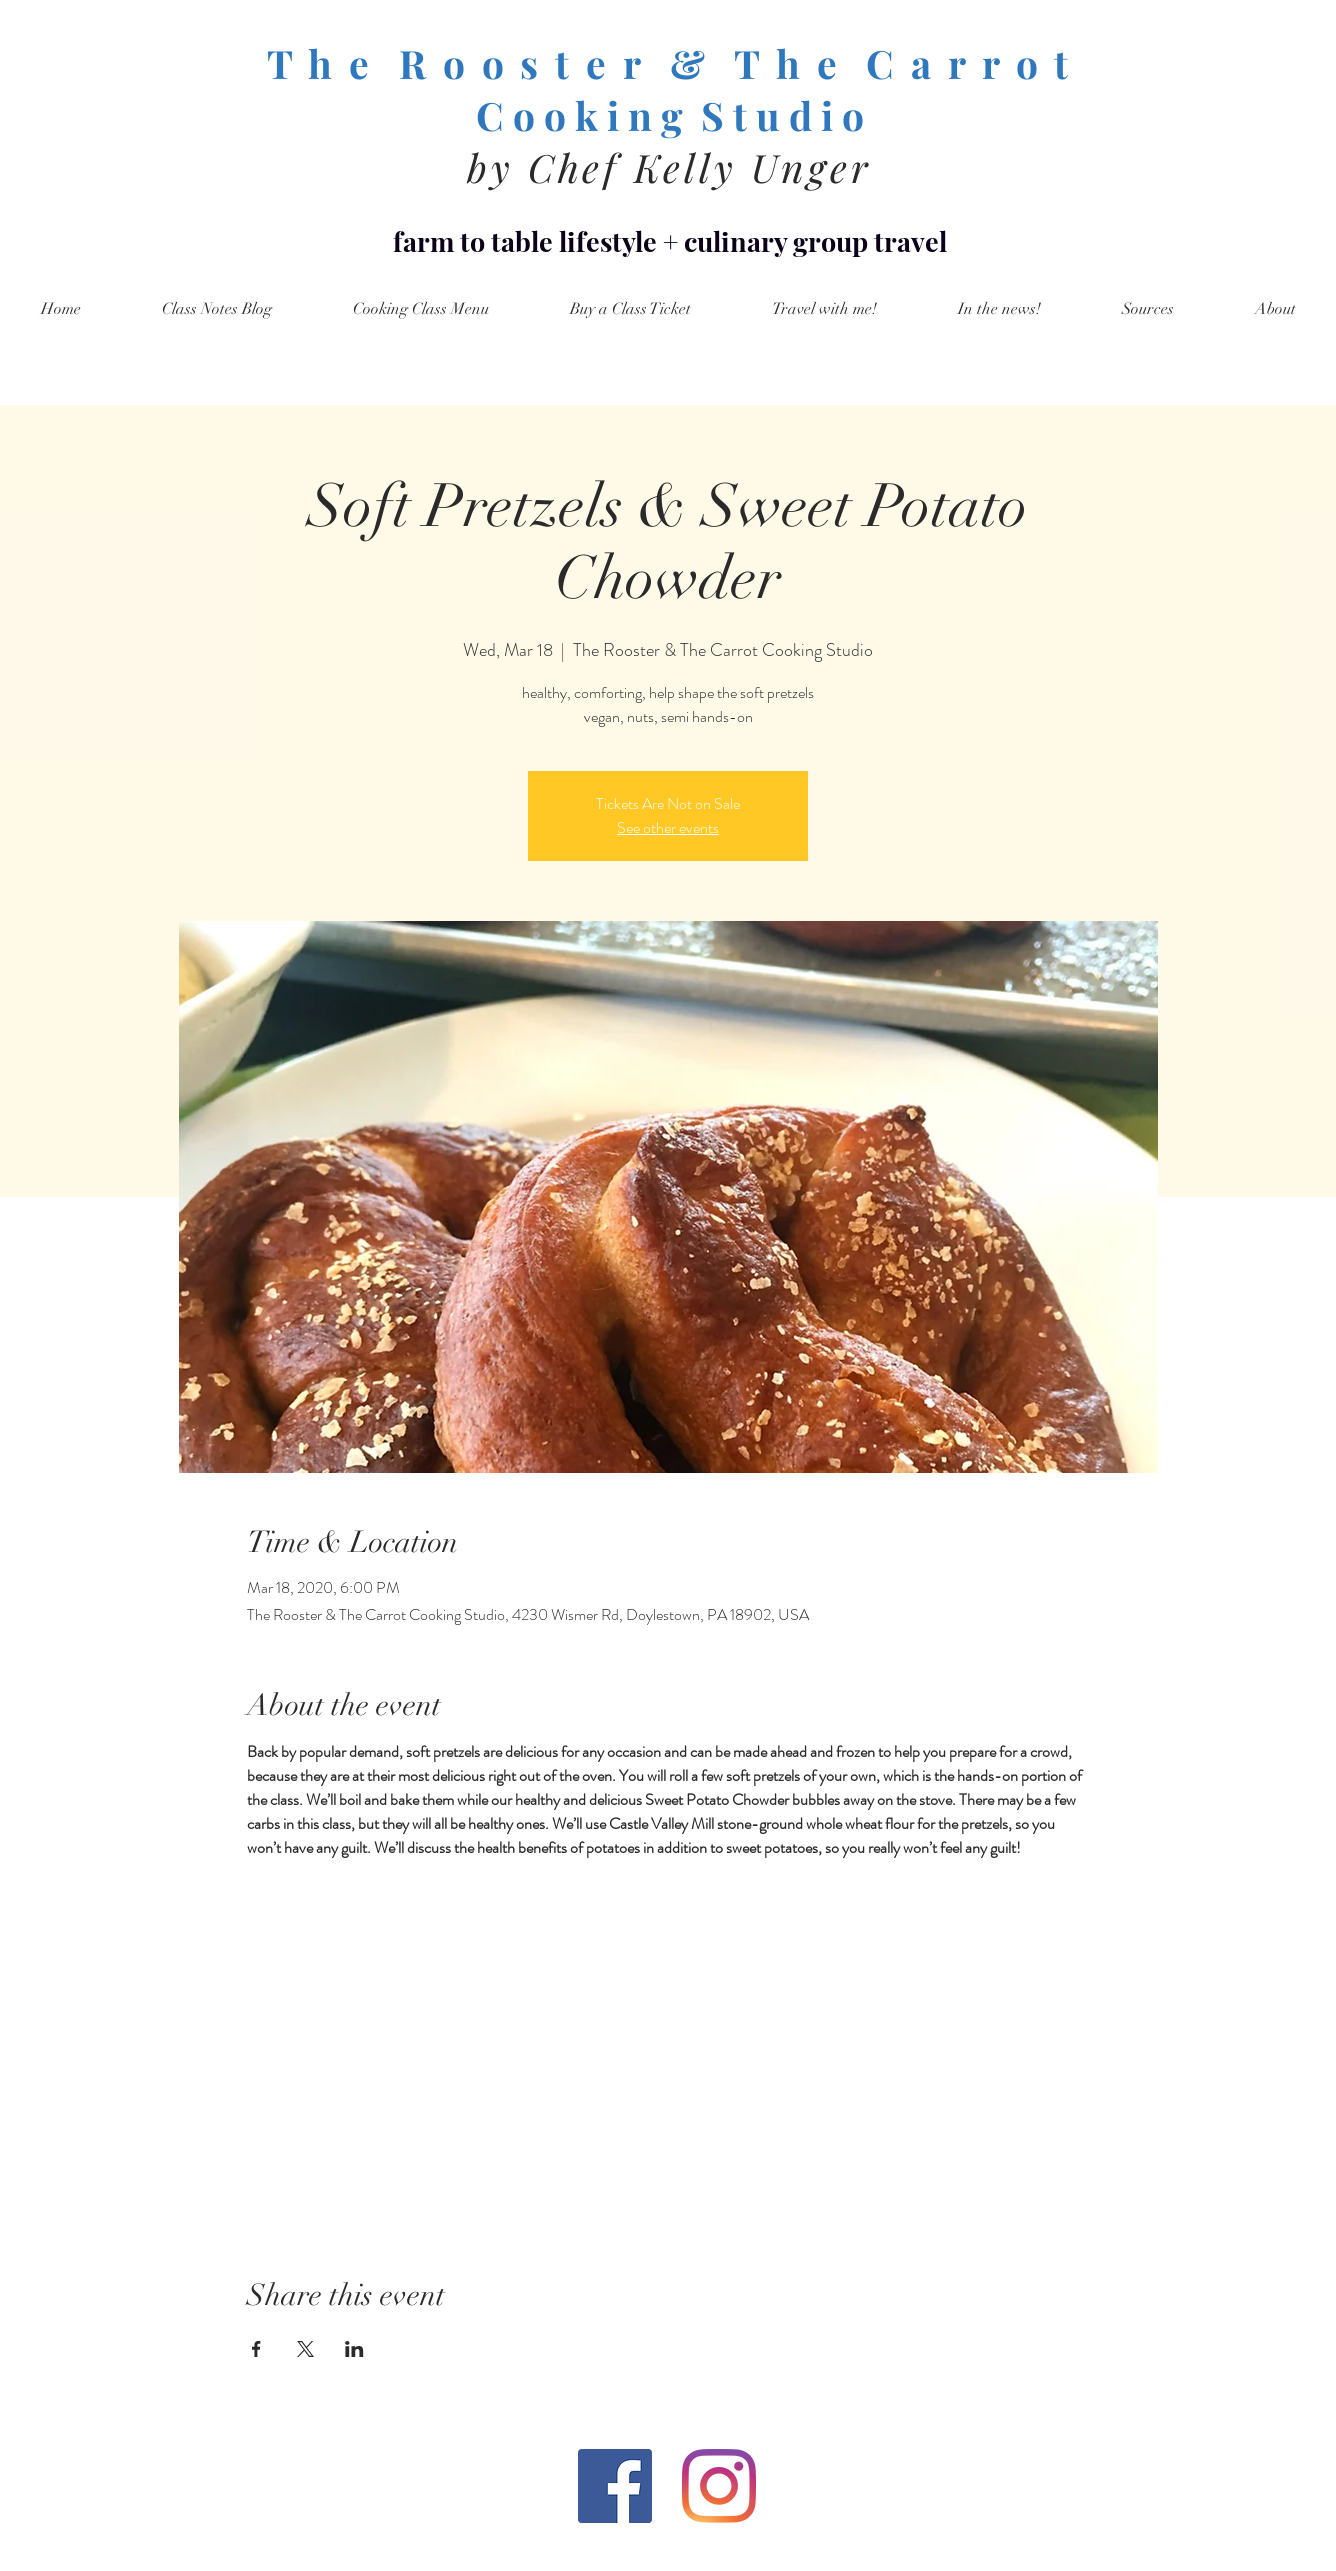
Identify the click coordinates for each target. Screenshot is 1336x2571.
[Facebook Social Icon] (615, 2486)
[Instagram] (719, 2486)
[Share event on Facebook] (256, 2349)
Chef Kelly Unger (700, 167)
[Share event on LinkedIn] (354, 2349)
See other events (668, 827)
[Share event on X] (305, 2349)
